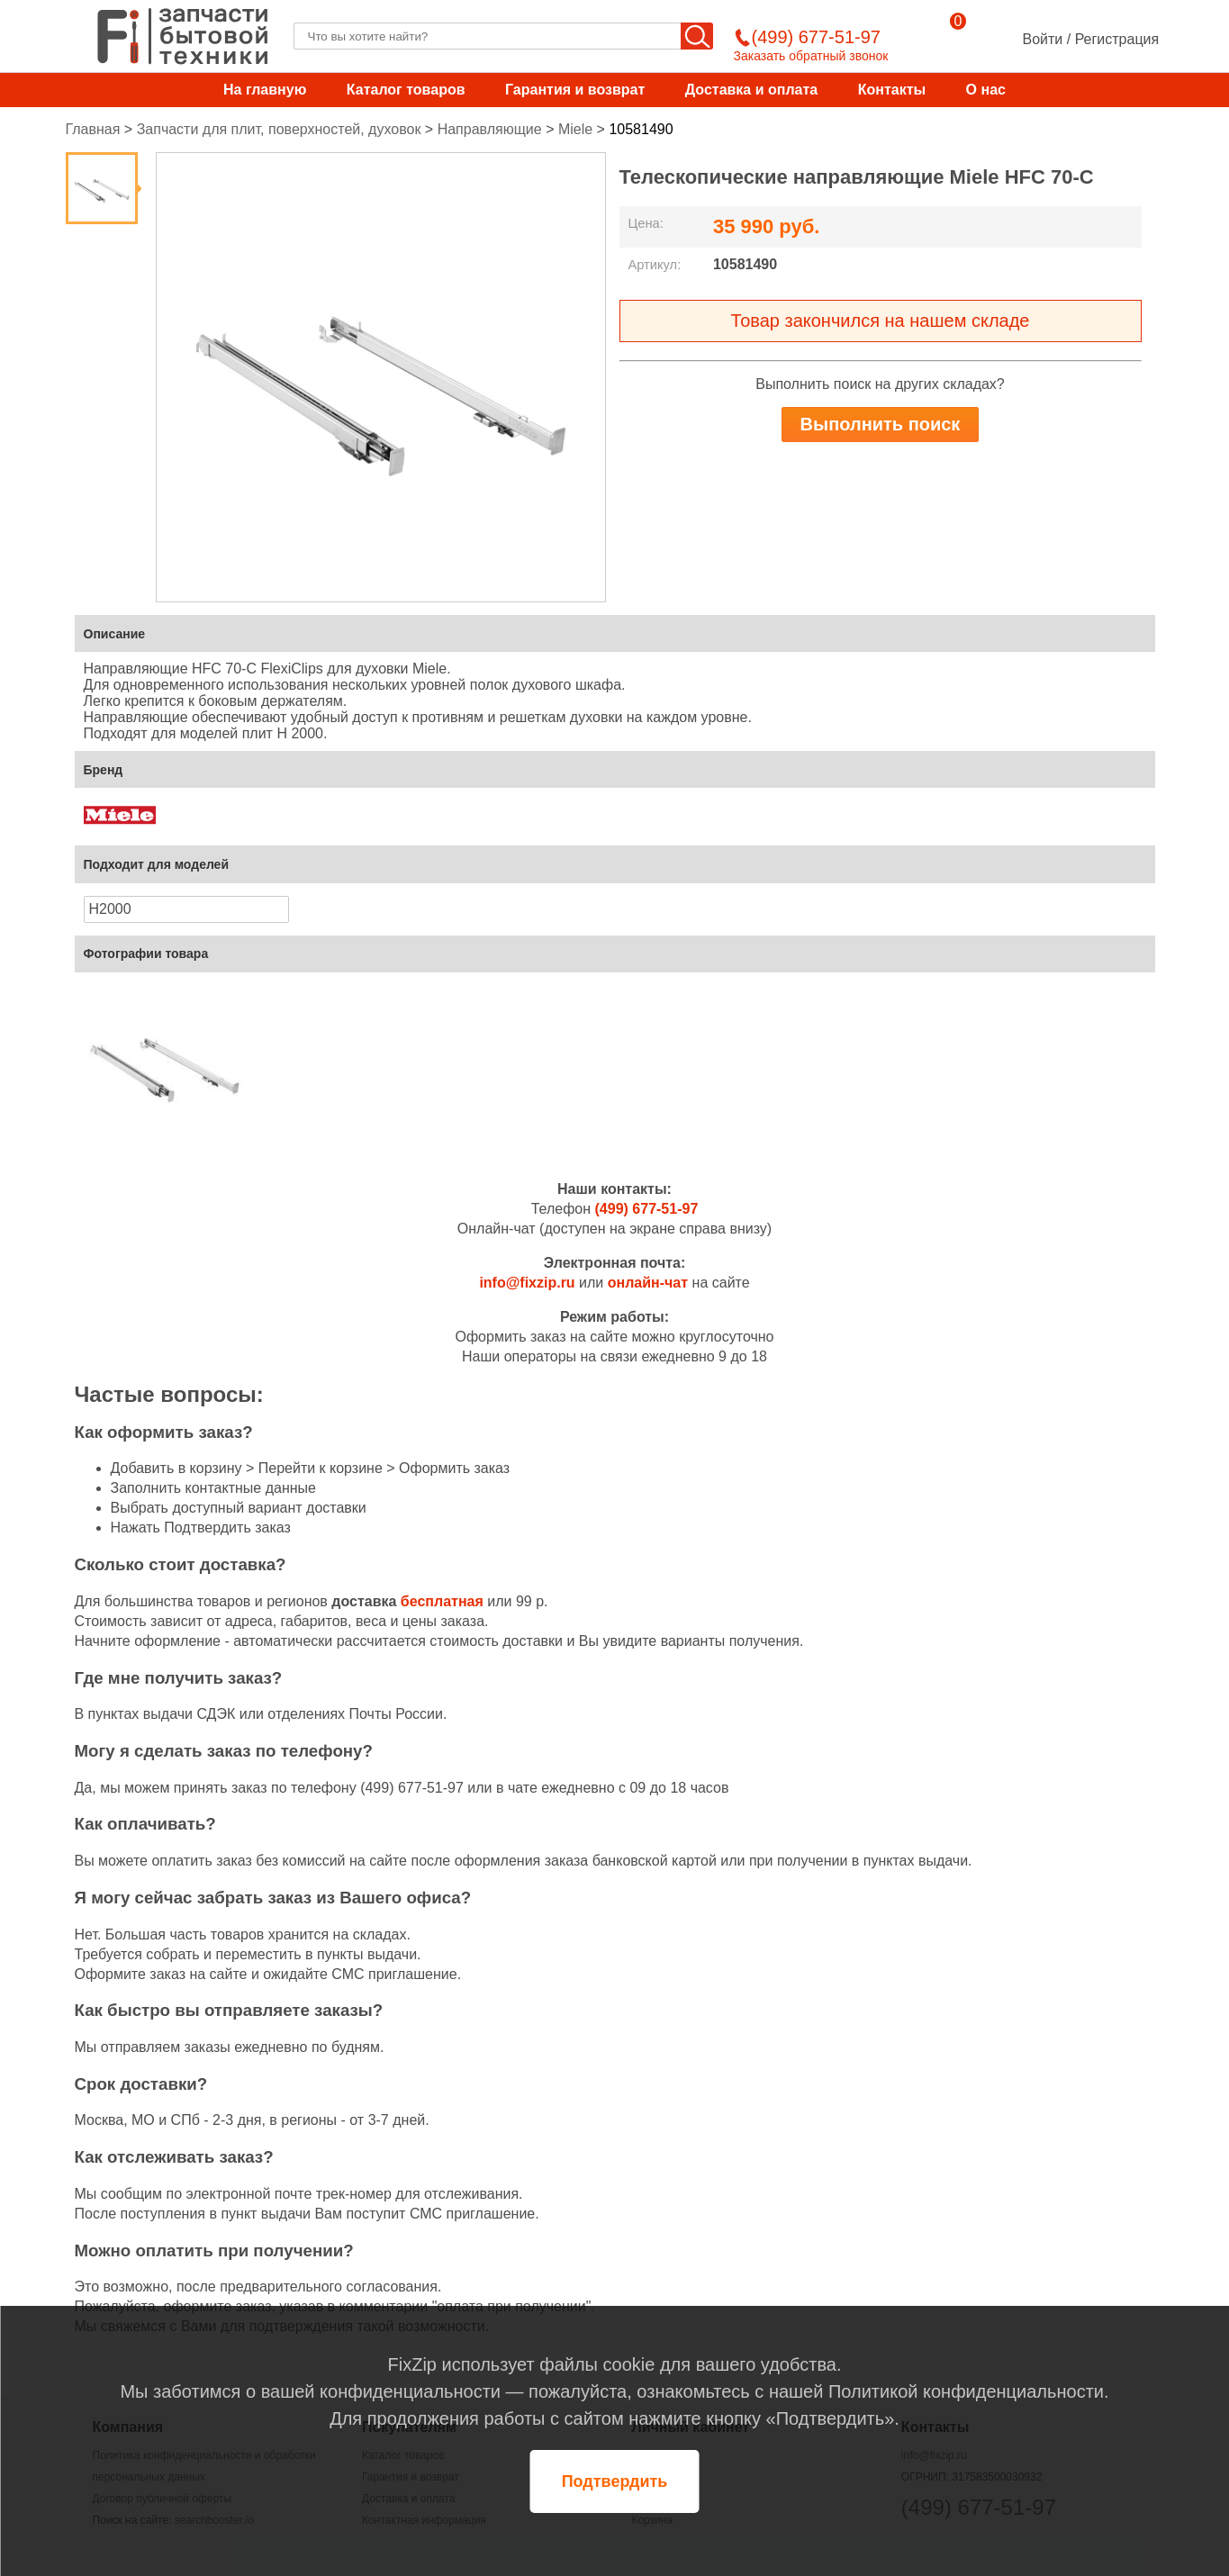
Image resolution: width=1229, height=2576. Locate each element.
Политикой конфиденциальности (966, 2391)
